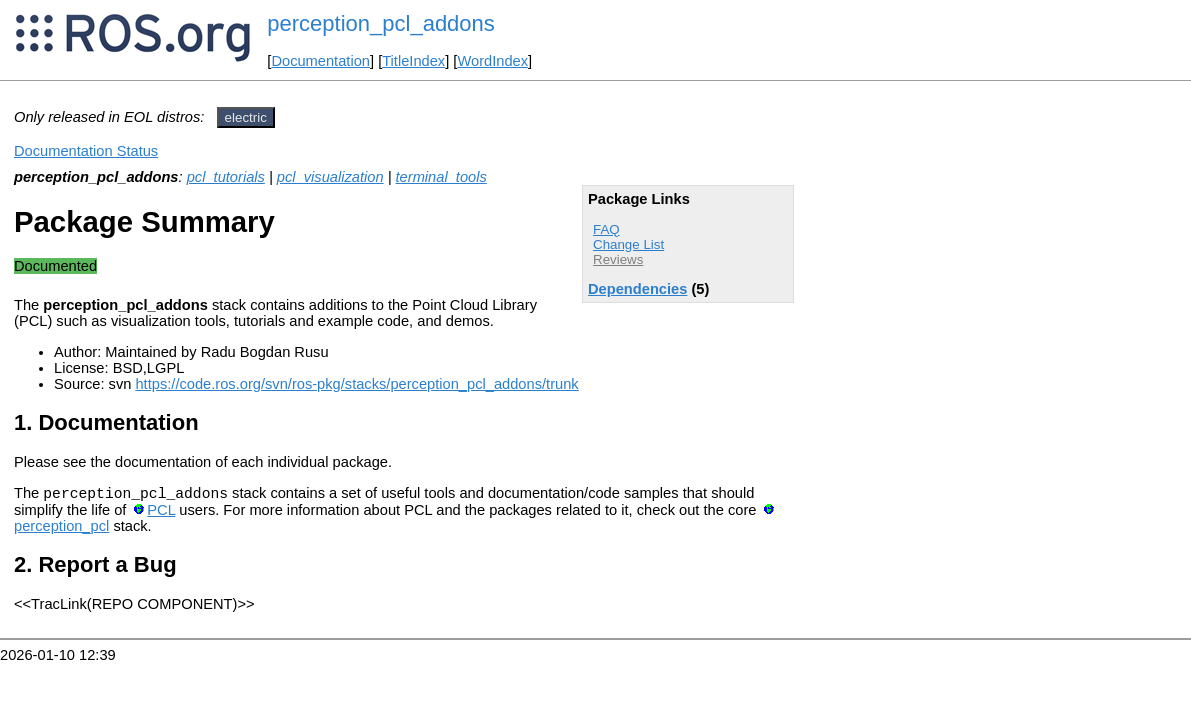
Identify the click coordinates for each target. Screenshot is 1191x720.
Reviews (618, 259)
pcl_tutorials (226, 177)
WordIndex (492, 61)
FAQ (606, 229)
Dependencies (637, 289)
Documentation (320, 61)
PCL (161, 513)
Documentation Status (86, 151)
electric (246, 117)
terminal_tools (441, 177)
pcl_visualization (330, 177)
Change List (628, 244)
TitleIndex (413, 61)
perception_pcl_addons (381, 23)
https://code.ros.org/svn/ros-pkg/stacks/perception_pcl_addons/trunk (356, 384)
